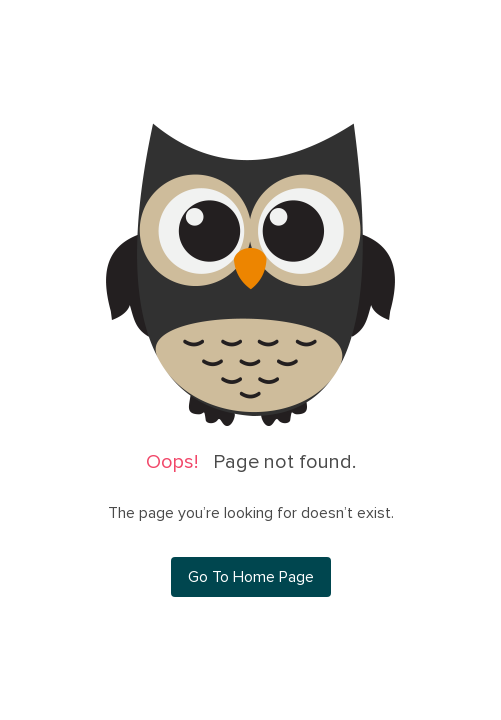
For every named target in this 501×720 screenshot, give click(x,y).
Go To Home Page (251, 577)
